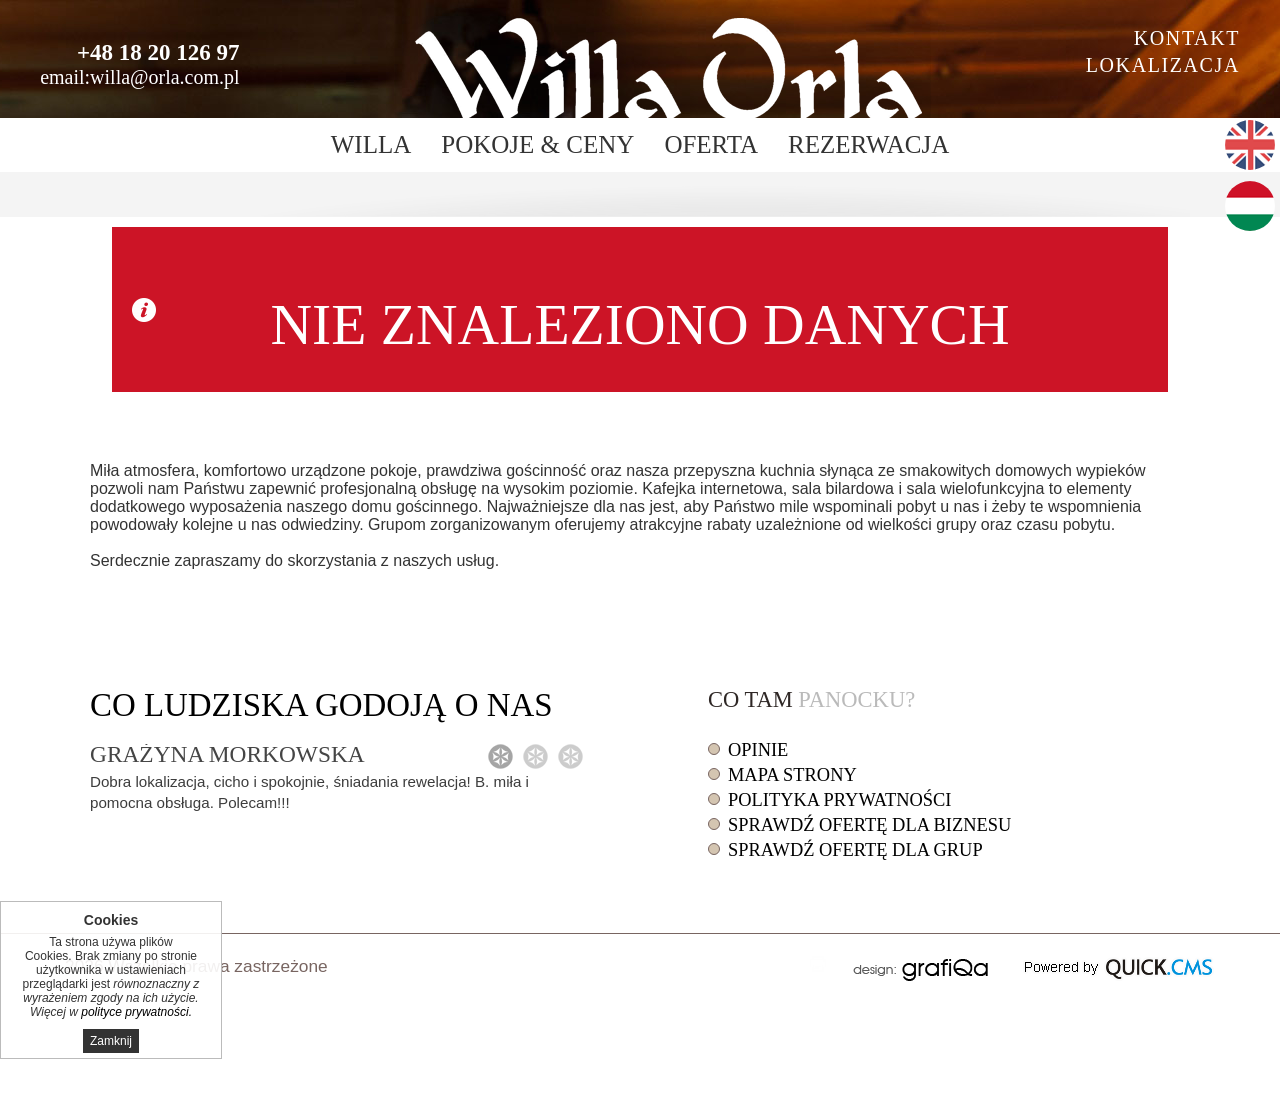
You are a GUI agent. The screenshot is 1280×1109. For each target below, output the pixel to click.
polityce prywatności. (136, 1012)
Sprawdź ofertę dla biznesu (869, 825)
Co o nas (321, 705)
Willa (371, 144)
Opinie (758, 750)
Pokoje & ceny (537, 144)
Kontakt (1187, 38)
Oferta (711, 144)
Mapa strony (792, 775)
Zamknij (111, 1041)
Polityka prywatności (839, 800)
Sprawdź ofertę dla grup (855, 850)
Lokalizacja (1163, 65)
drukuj (818, 964)
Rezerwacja (868, 144)
